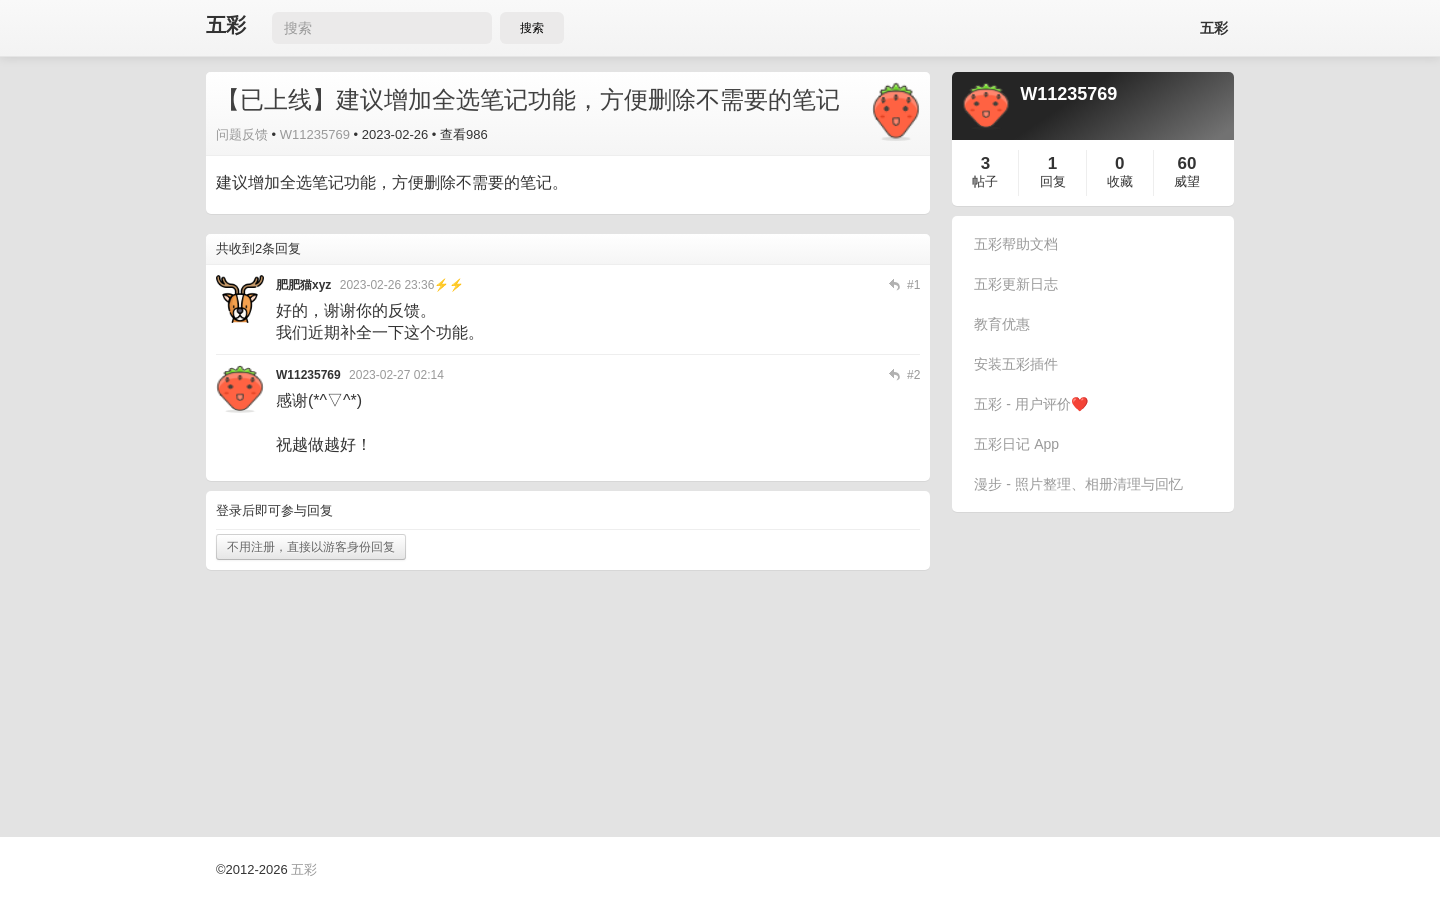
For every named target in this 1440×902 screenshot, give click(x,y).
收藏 (1120, 181)
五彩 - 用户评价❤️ (1030, 404)
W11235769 (315, 134)
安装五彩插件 (1016, 364)
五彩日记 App (1016, 444)
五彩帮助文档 (1016, 244)
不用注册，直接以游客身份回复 (311, 547)
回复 (1053, 181)
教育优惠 (1002, 324)
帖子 (985, 181)
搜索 (532, 28)
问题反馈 (242, 134)
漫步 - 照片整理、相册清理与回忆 (1078, 484)
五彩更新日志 (1016, 284)
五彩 (226, 25)
